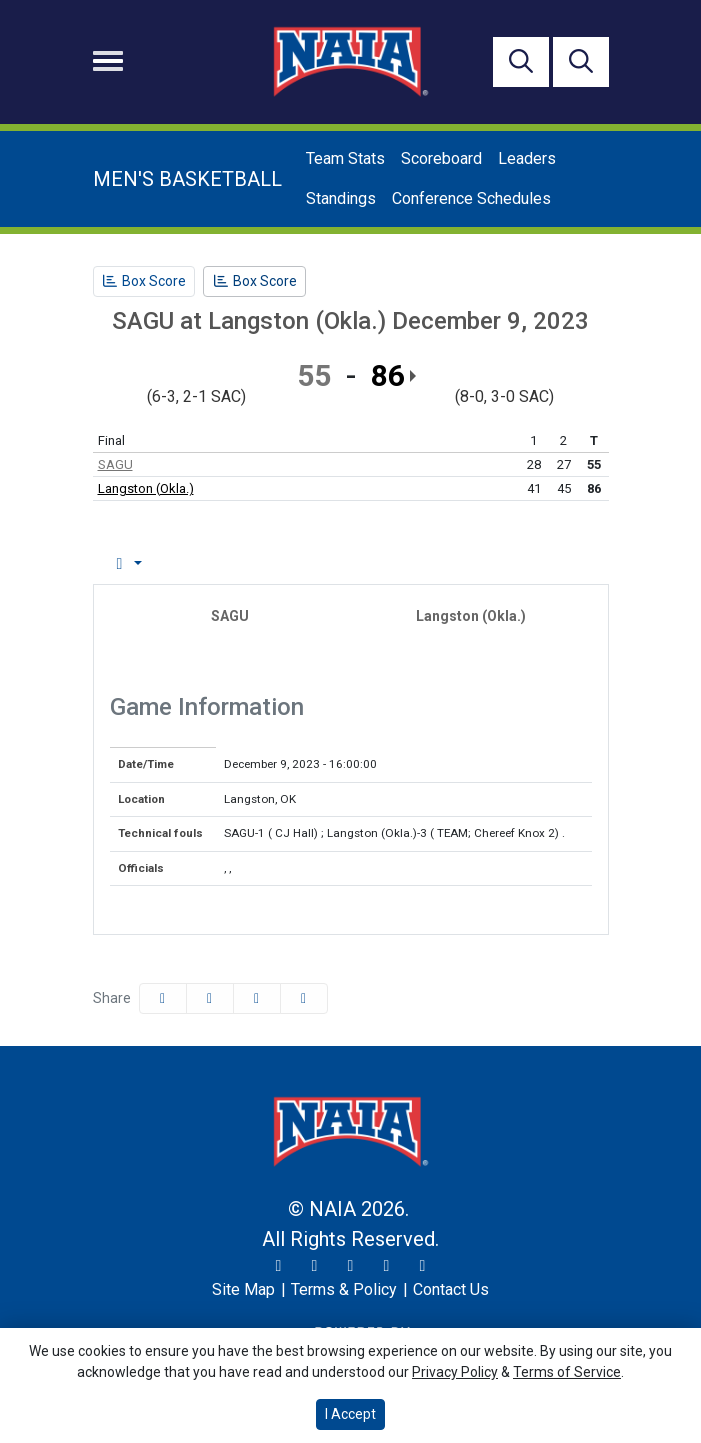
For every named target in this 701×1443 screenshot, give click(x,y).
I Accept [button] (350, 1414)
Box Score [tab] (146, 563)
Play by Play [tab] (259, 563)
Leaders (527, 158)
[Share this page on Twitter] (210, 998)
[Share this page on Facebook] (163, 998)
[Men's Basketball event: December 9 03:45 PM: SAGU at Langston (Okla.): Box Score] (144, 281)
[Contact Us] (451, 1290)
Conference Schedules (471, 198)
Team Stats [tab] (376, 563)
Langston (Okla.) (146, 488)
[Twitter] (279, 1266)
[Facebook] (351, 1266)
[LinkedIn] (423, 1266)
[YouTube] (387, 1266)
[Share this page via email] (257, 998)
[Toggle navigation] (108, 61)
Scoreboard (441, 158)
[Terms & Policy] (344, 1290)
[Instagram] (315, 1266)
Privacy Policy (455, 1372)
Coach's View (505, 563)
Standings (341, 198)
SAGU (115, 464)
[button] (304, 998)
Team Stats (345, 158)
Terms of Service (567, 1372)
